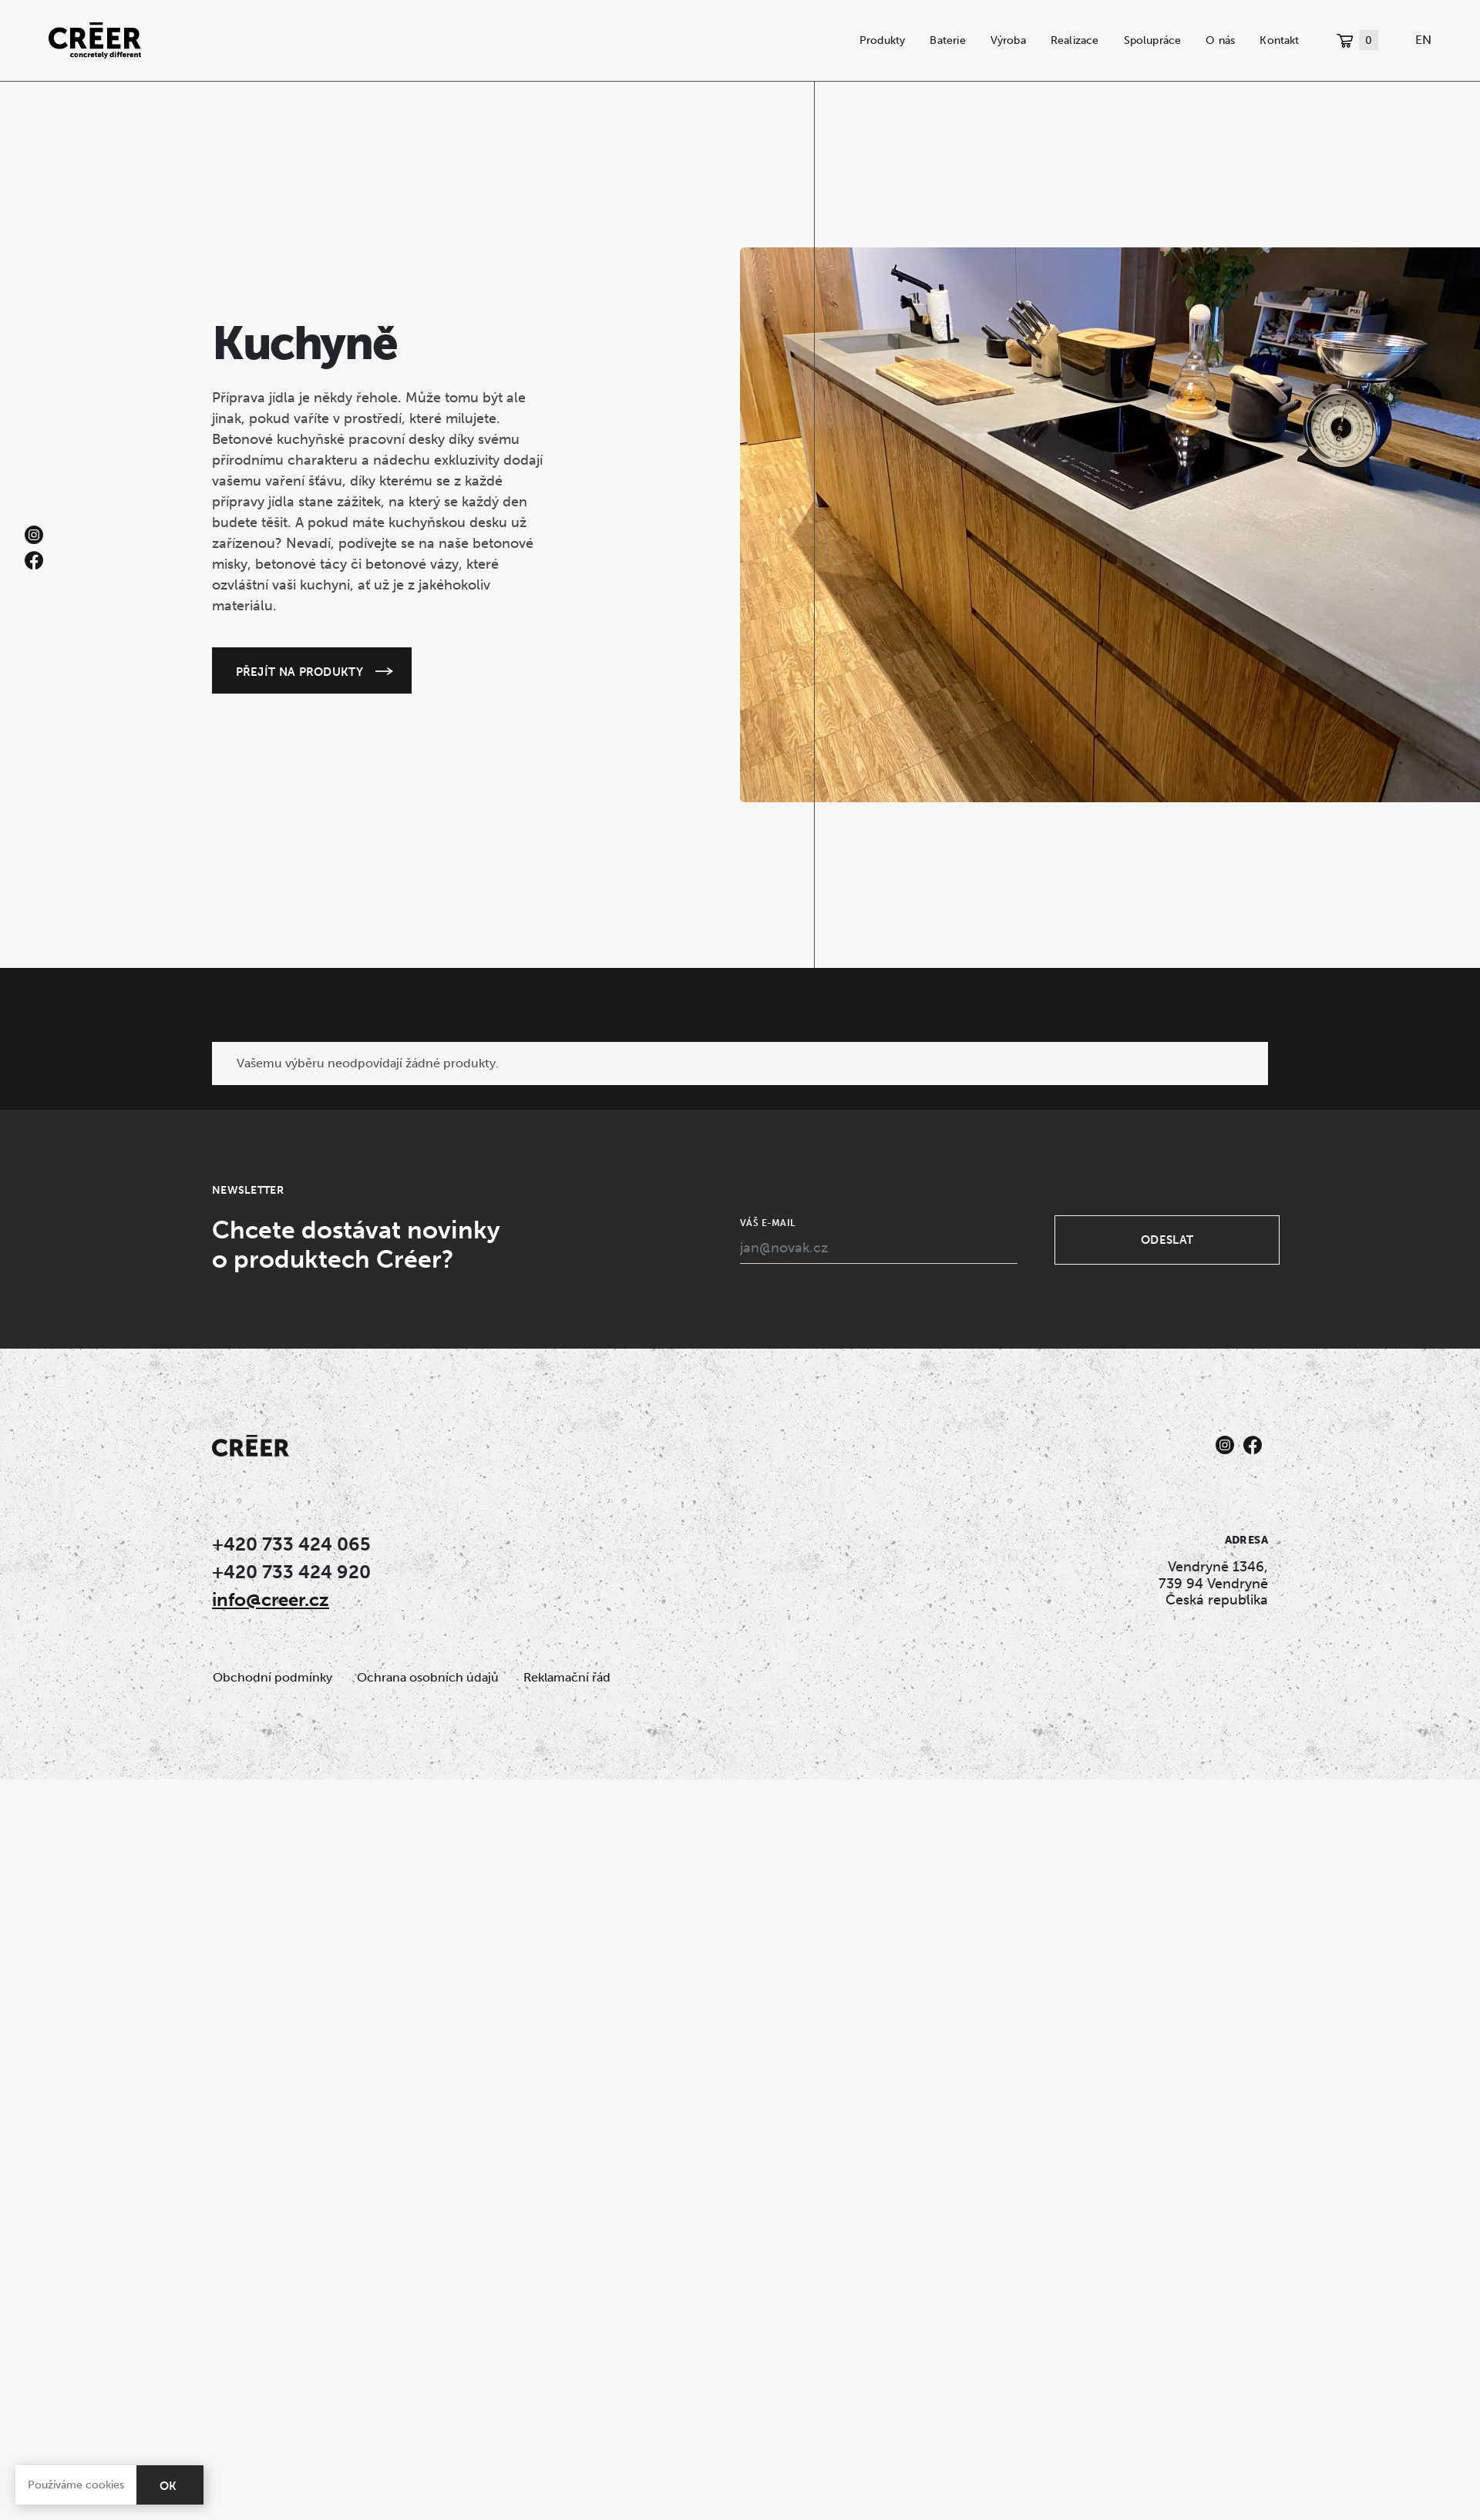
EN (1423, 39)
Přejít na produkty (299, 671)
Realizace (1075, 40)
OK (168, 2486)
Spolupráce (1153, 40)
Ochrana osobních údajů (428, 1677)
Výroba (1008, 40)
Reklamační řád (566, 1677)
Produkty (882, 40)
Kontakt (1279, 40)
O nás (1220, 40)
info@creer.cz (270, 1599)
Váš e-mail (768, 1223)
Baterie (947, 40)
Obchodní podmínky (272, 1677)
